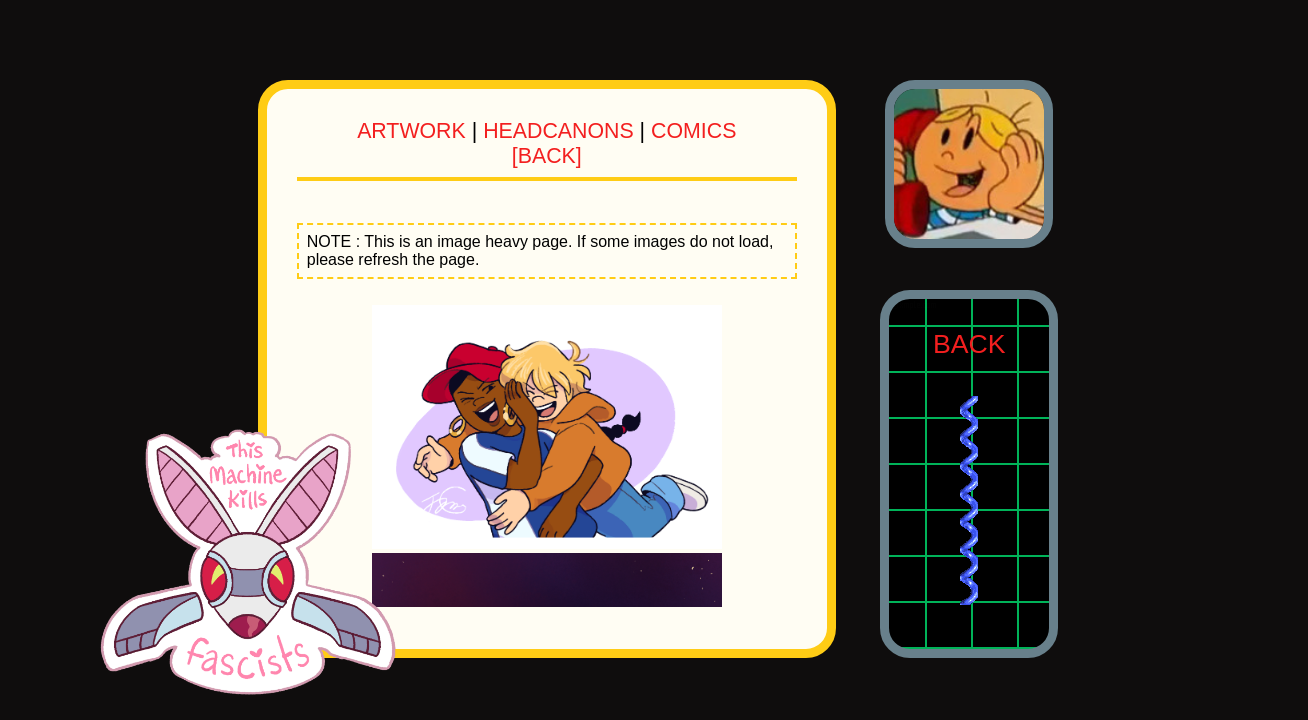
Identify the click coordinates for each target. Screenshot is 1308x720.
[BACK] (547, 156)
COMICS (693, 131)
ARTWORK (411, 131)
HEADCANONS (558, 131)
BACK (969, 344)
